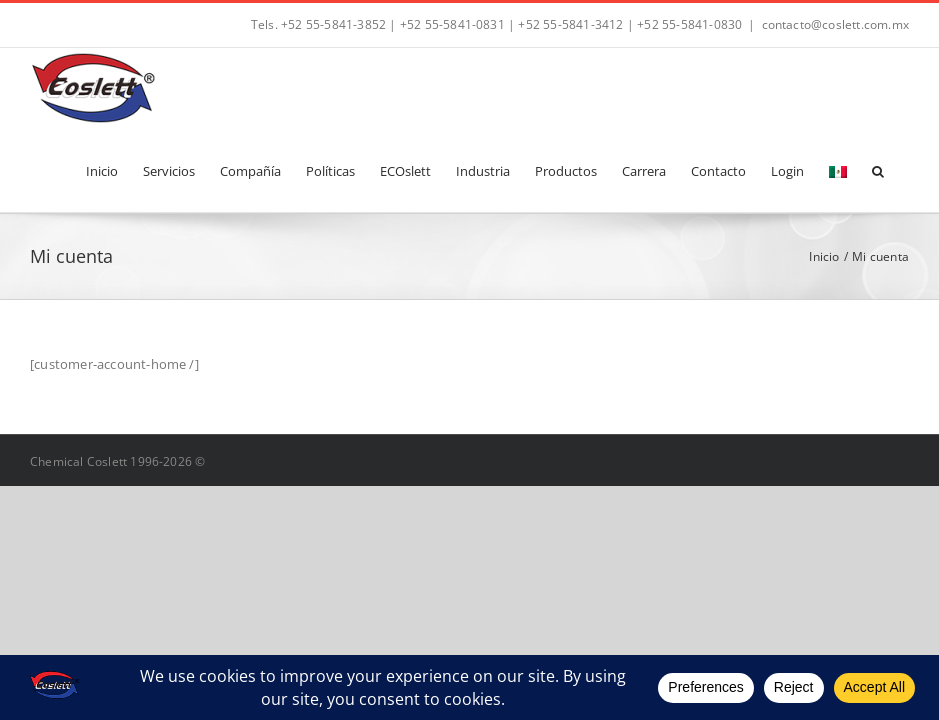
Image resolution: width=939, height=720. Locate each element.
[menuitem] (838, 170)
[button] (878, 170)
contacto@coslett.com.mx (836, 24)
